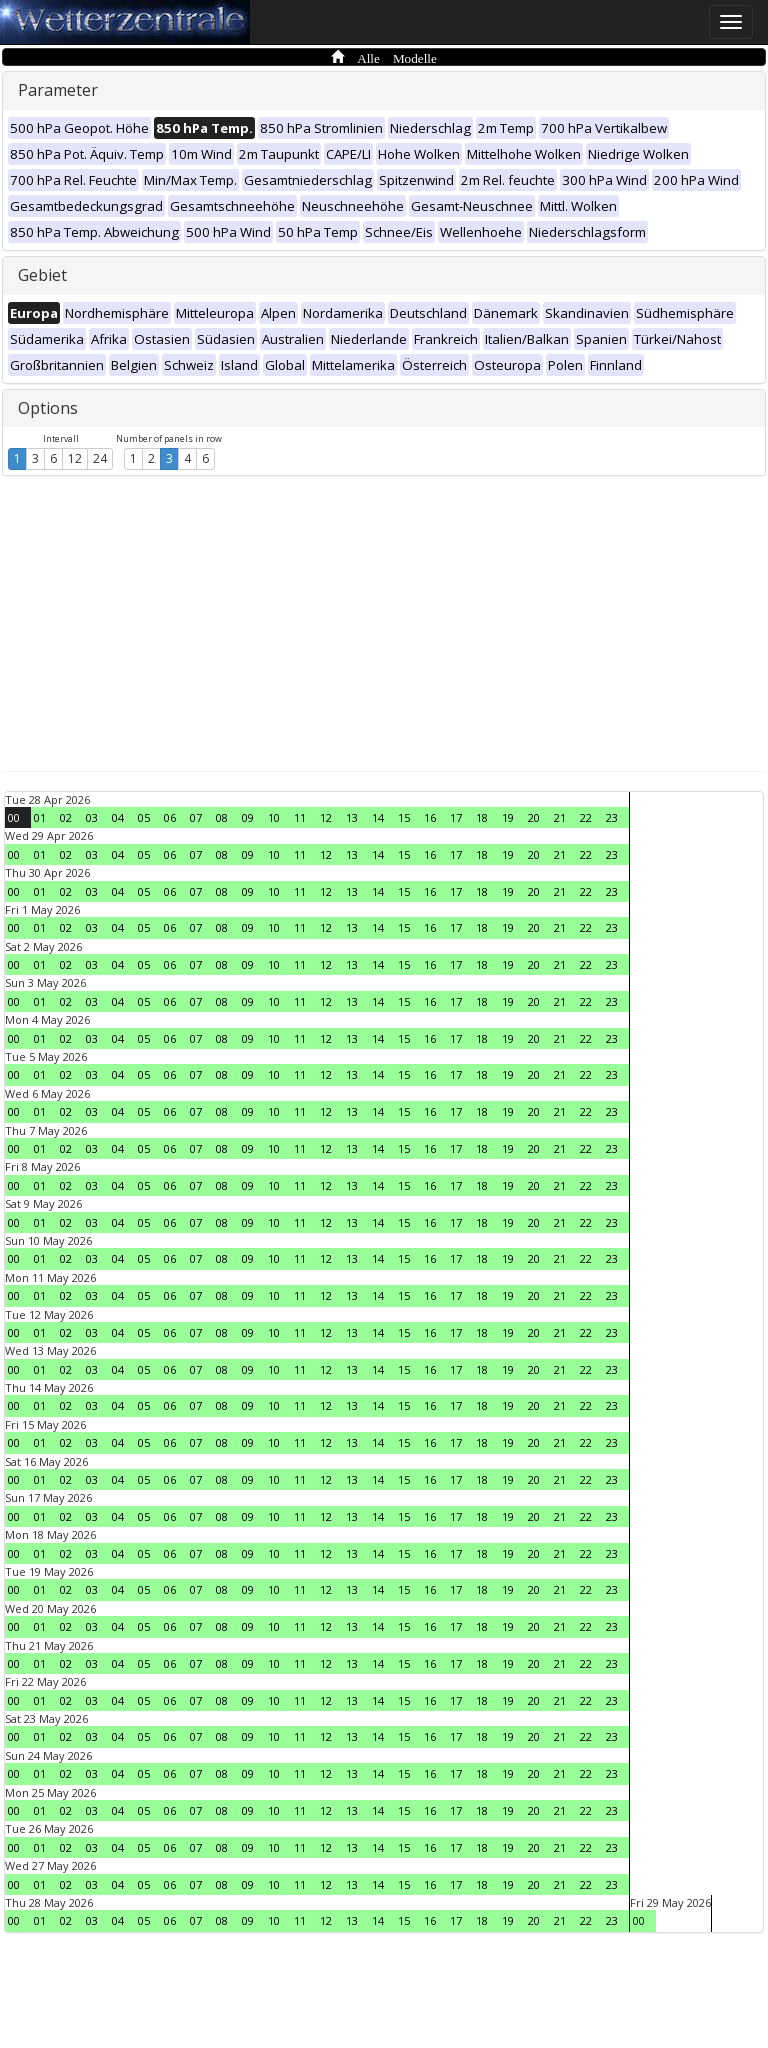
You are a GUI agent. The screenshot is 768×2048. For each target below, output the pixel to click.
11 (300, 817)
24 (100, 458)
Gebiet (42, 275)
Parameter (58, 90)
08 (222, 817)
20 (534, 817)
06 (170, 817)
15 (404, 817)
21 (560, 817)
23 (612, 817)
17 (456, 817)
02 (66, 817)
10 (274, 817)
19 (508, 817)
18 (482, 817)
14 (378, 817)
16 (430, 817)
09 (248, 817)
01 (40, 817)
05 (144, 817)
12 (75, 458)
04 (118, 817)
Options (48, 408)
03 (92, 817)
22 (586, 817)
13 (352, 817)
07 (196, 817)
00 (14, 817)
